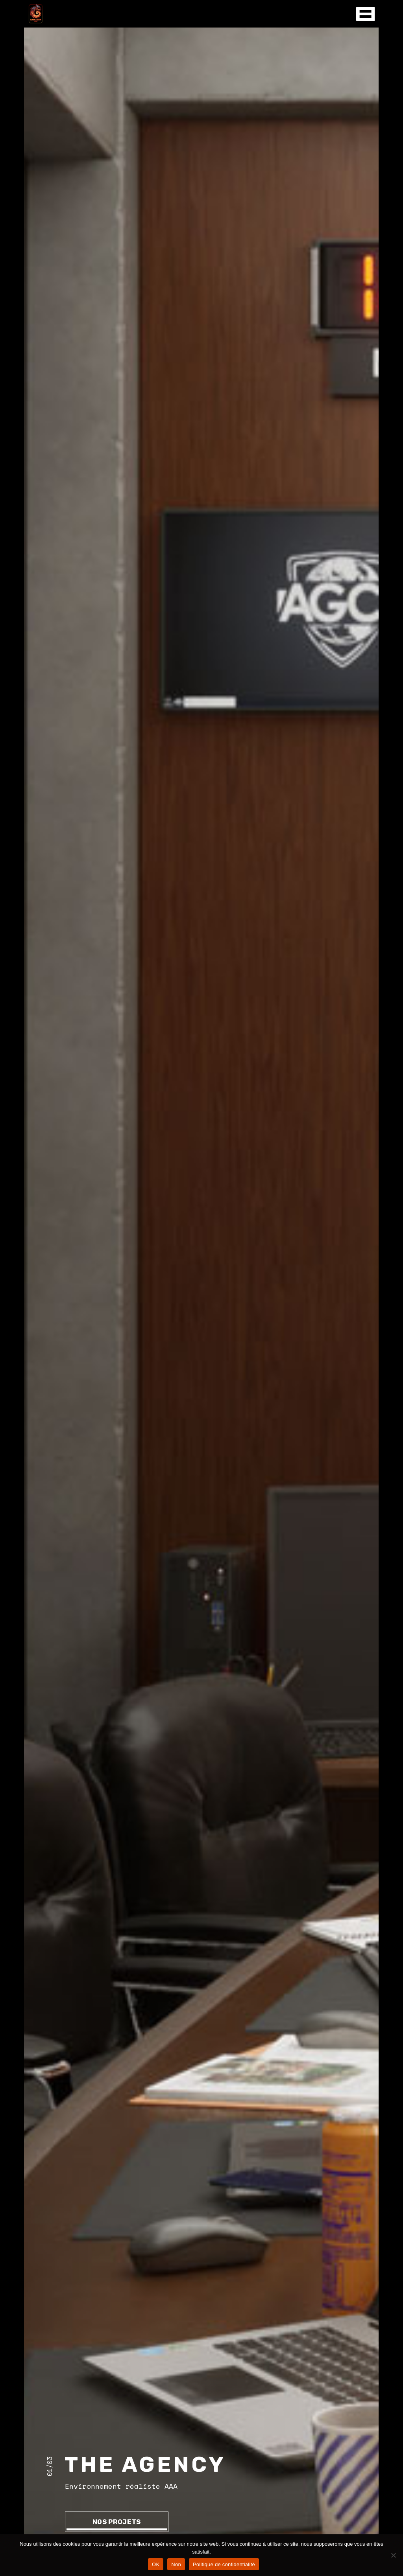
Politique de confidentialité (224, 2564)
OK (155, 2564)
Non (176, 2564)
